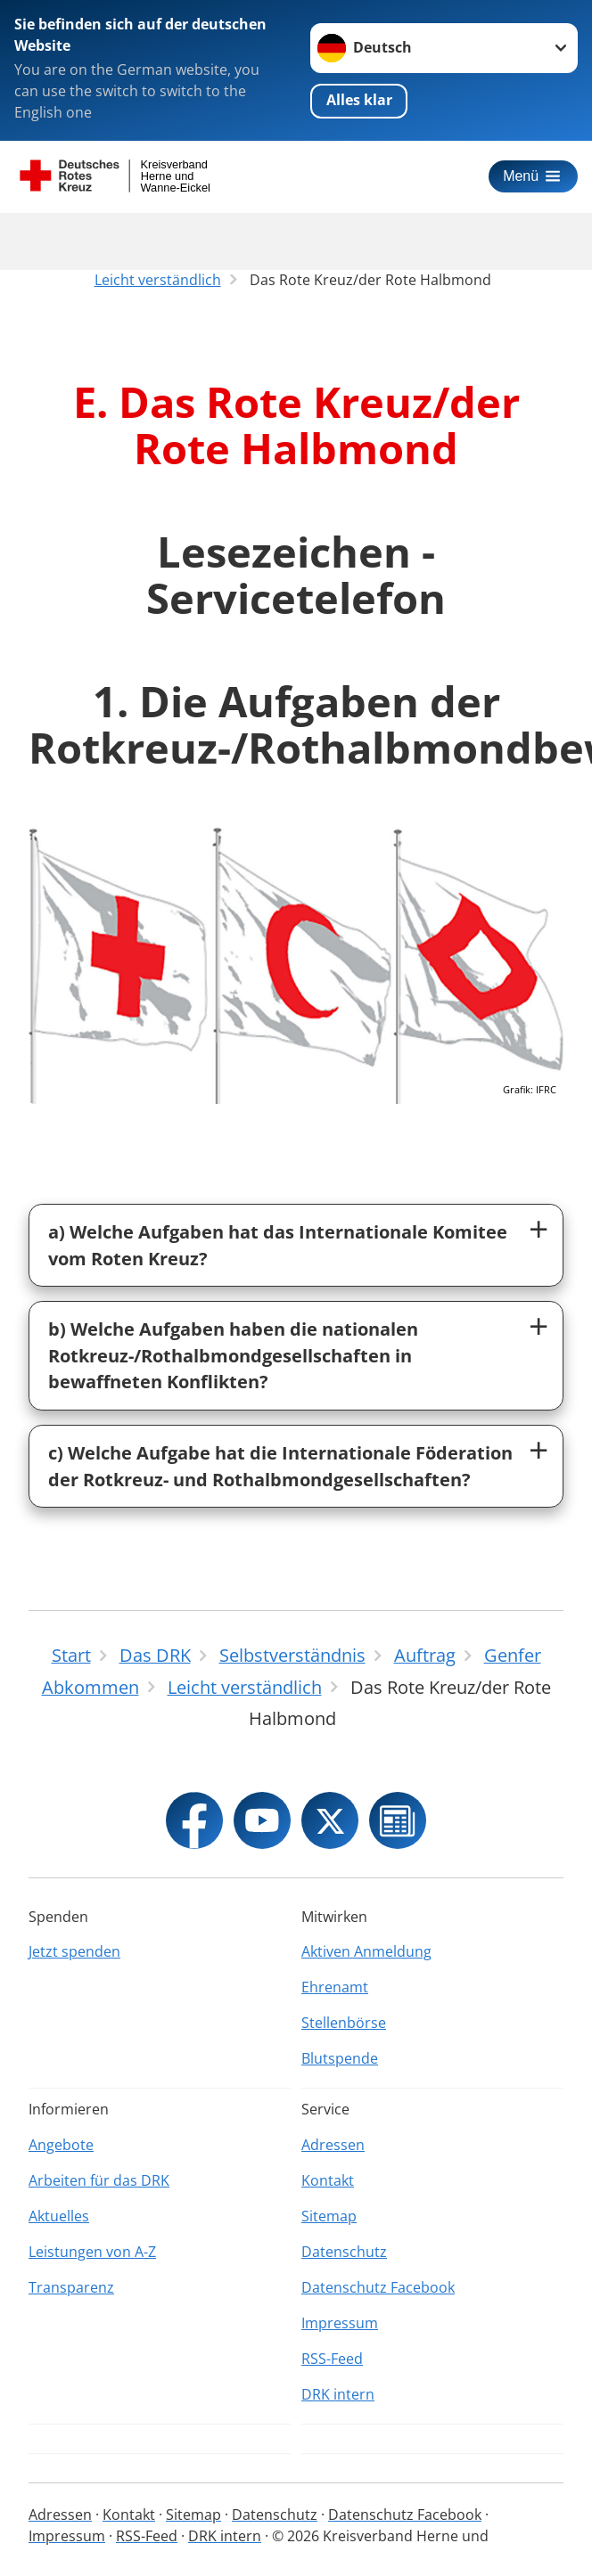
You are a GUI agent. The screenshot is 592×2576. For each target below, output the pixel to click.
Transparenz (71, 2287)
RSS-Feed (332, 2358)
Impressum (339, 2323)
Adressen (333, 2145)
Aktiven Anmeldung (366, 1951)
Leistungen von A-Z (92, 2251)
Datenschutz (344, 2251)
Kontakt (327, 2180)
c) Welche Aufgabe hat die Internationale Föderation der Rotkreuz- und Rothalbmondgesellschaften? (280, 1466)
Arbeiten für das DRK (99, 2180)
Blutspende (339, 2058)
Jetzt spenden (74, 1951)
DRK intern (337, 2394)
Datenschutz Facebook (378, 2287)
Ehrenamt (334, 1987)
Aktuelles (59, 2216)
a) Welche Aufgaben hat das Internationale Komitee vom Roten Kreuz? (277, 1245)
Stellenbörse (343, 2022)
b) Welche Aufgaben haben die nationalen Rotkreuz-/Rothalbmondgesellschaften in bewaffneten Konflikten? (233, 1355)
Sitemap (329, 2216)
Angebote (61, 2145)
